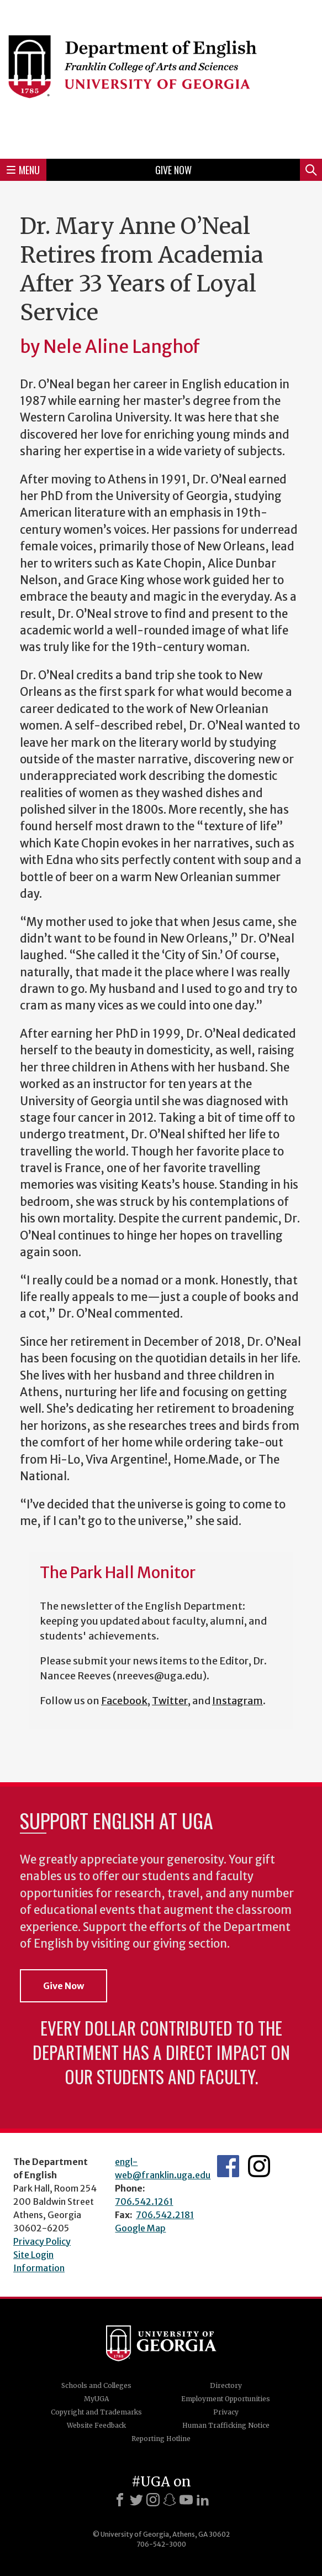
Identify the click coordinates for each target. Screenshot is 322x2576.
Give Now (173, 170)
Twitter (170, 1700)
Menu (23, 170)
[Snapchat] (169, 2499)
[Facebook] (119, 2499)
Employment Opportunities (225, 2399)
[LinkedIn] (202, 2499)
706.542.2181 (165, 2214)
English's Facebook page (228, 2166)
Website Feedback (96, 2425)
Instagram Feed (259, 2166)
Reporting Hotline (161, 2438)
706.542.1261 (144, 2201)
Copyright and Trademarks (96, 2412)
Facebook (124, 1700)
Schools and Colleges (96, 2385)
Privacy (226, 2412)
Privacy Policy (42, 2241)
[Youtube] (186, 2499)
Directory (226, 2385)
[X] (136, 2499)
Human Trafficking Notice (226, 2425)
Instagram (237, 1700)
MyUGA (96, 2399)
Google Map (140, 2228)
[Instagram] (153, 2499)
